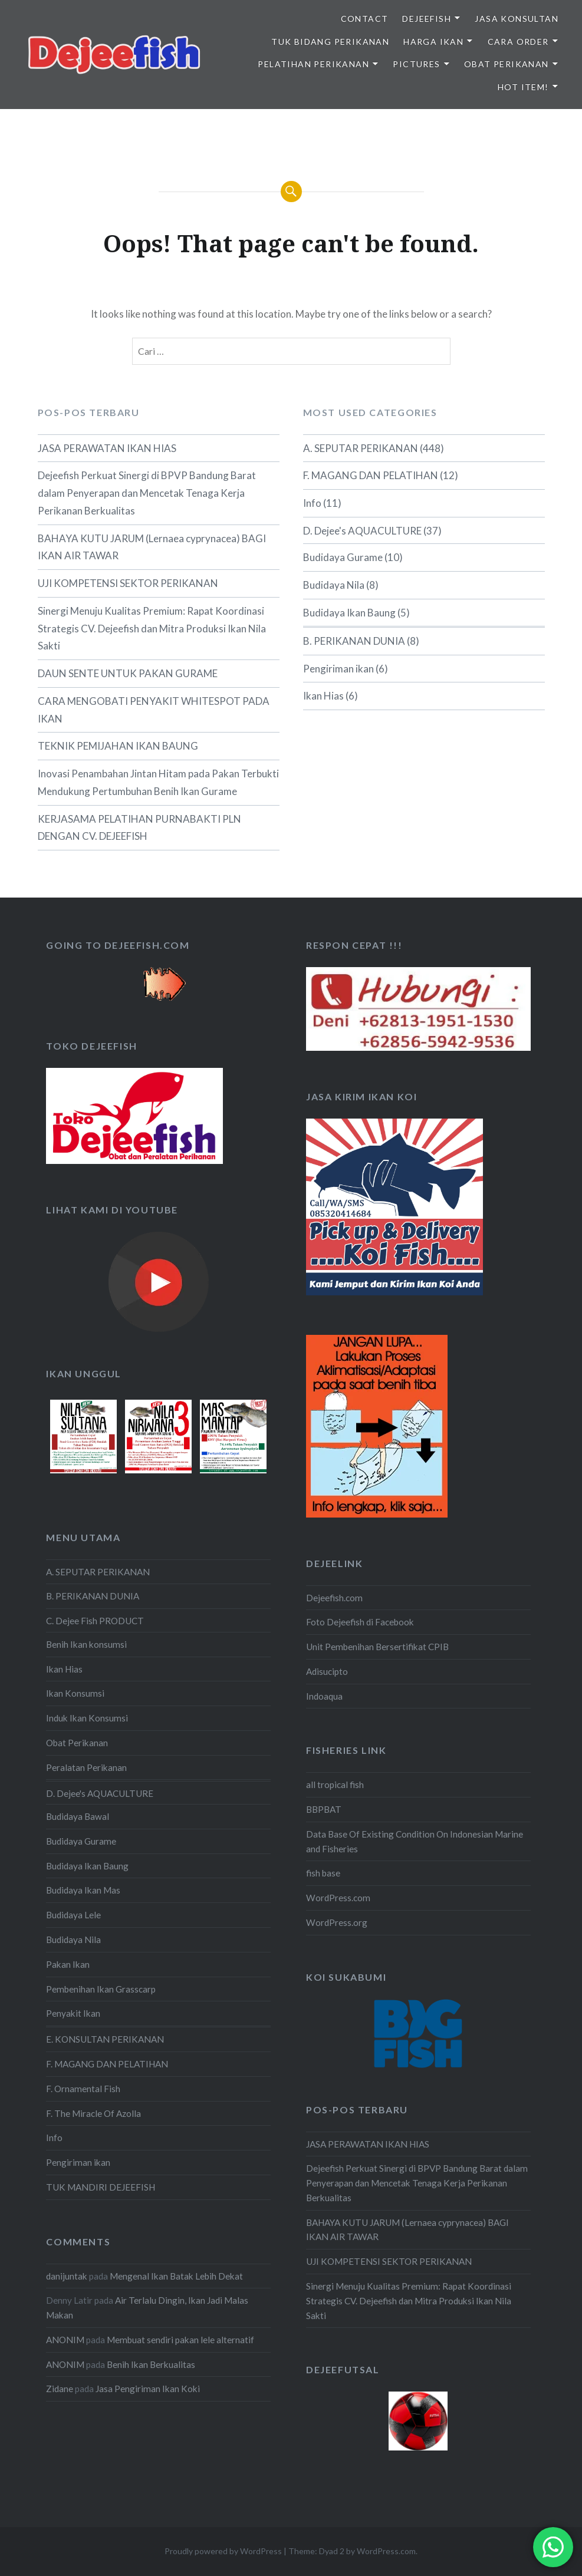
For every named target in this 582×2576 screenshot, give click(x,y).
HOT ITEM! (523, 87)
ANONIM (65, 2339)
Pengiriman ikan (338, 668)
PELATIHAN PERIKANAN (313, 64)
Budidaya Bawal (77, 1816)
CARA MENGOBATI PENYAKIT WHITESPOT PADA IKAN (153, 710)
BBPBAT (323, 1809)
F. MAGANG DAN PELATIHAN (370, 475)
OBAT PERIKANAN (506, 64)
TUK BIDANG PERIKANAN (330, 42)
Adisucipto (327, 1671)
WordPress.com (338, 1897)
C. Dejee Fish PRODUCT (95, 1620)
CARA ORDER (518, 42)
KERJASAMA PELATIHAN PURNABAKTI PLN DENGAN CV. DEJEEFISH (139, 828)
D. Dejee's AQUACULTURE (362, 531)
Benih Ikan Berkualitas (151, 2364)
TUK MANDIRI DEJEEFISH (100, 2187)
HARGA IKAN (433, 42)
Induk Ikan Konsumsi (87, 1718)
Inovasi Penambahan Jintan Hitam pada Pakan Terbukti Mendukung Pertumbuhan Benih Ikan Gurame (158, 782)
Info (312, 503)
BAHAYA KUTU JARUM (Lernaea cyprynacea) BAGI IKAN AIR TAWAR (152, 547)
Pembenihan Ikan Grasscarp (101, 1989)
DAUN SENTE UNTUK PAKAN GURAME (128, 673)
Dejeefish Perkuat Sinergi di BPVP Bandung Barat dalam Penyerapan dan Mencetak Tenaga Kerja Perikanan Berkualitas (147, 493)
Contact (365, 19)
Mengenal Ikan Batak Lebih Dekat (176, 2276)
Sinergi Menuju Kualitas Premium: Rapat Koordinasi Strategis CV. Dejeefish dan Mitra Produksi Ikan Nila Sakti (152, 628)
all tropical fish (335, 1784)
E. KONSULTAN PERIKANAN (105, 2039)
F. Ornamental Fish (83, 2088)
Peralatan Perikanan (86, 1767)
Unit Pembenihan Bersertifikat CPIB (377, 1646)
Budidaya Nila (333, 585)
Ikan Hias (323, 696)
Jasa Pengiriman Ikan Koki (148, 2388)
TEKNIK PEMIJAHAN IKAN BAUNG (118, 746)
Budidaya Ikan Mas (83, 1890)
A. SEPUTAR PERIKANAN (360, 448)
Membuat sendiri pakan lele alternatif (180, 2339)
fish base (323, 1873)
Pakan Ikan (68, 1964)
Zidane (59, 2388)
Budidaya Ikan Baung (349, 612)
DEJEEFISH (426, 19)
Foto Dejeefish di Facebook (360, 1622)
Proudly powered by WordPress (223, 2551)
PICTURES (416, 64)
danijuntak (66, 2276)
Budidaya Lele (73, 1914)
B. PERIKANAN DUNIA (354, 641)
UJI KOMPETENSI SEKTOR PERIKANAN (128, 583)
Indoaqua (324, 1696)
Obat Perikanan (77, 1742)
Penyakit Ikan (73, 2013)
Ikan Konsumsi (75, 1693)
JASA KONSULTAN (516, 19)
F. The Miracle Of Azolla (93, 2113)
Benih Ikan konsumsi (86, 1644)
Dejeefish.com (334, 1597)
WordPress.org (336, 1922)
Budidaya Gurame (343, 557)
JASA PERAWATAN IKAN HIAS (107, 448)
